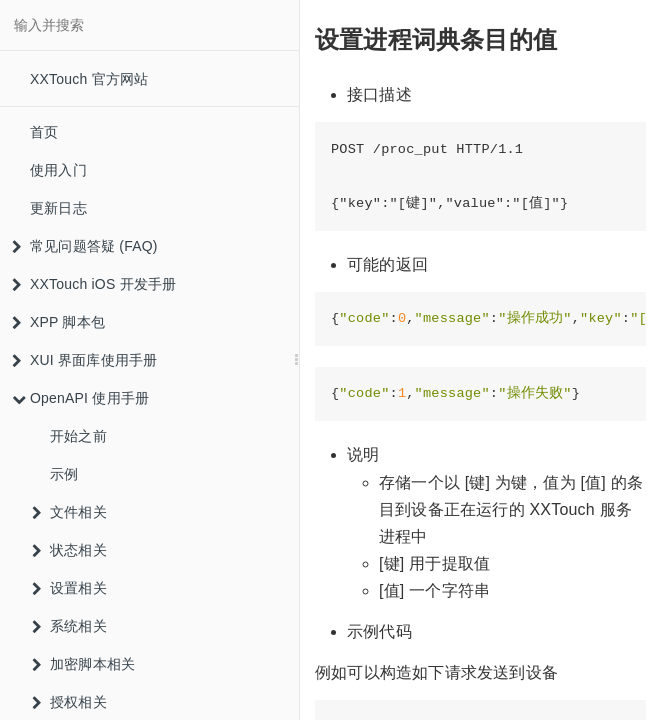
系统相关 (69, 626)
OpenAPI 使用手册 (80, 398)
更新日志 (58, 208)
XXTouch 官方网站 (89, 79)
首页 (44, 132)
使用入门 (58, 170)
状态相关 (69, 550)
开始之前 (78, 436)
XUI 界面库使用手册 (84, 360)
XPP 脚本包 (58, 322)
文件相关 (69, 512)
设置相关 (69, 588)
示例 (64, 474)
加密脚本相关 (83, 664)
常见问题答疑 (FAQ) (85, 246)
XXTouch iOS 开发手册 (94, 284)
